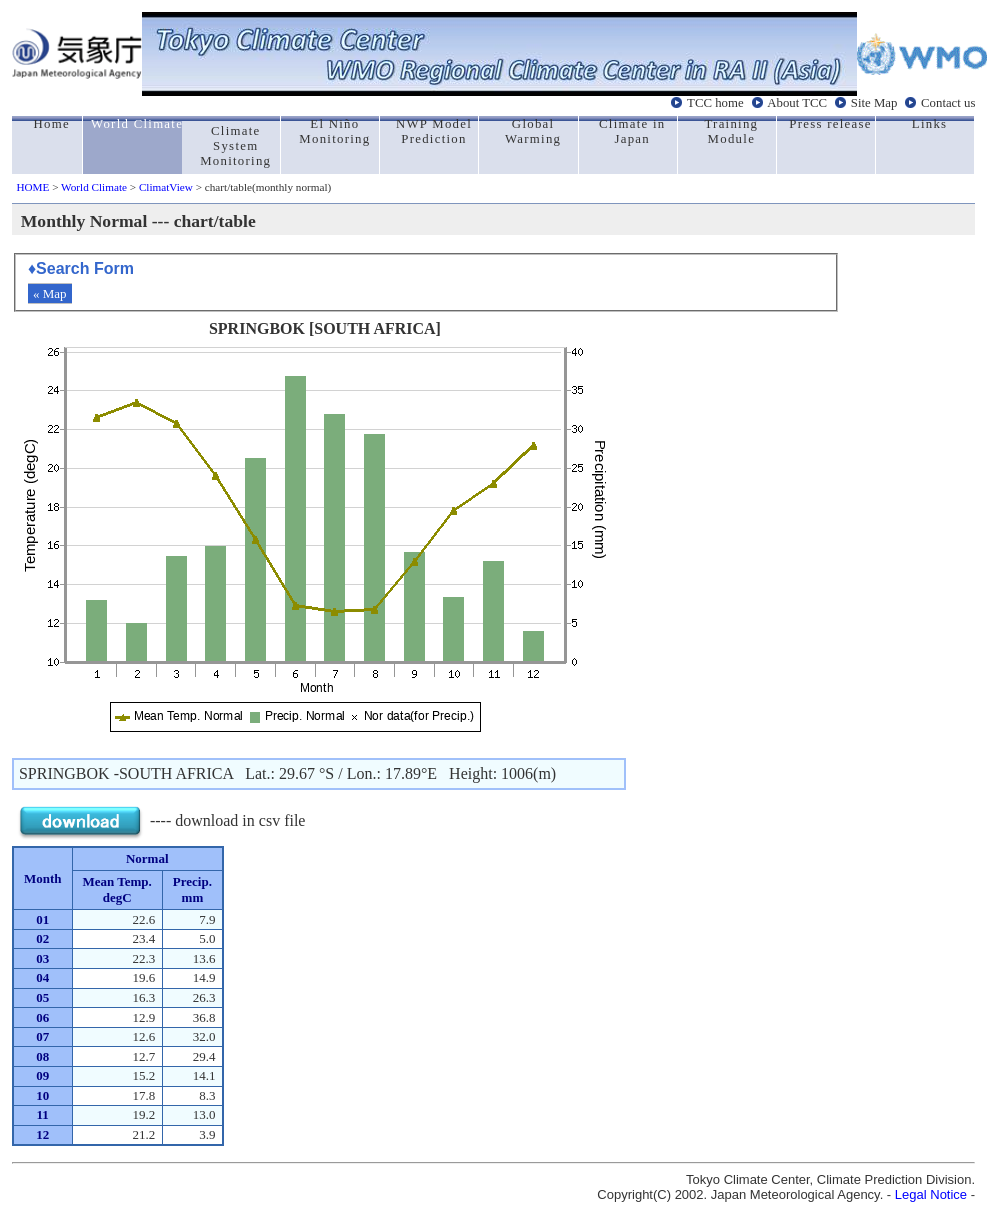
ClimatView (166, 187)
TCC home (715, 103)
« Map (50, 293)
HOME (32, 187)
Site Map (874, 103)
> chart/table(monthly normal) (262, 187)
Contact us (948, 103)
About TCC (797, 103)
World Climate (94, 187)
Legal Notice (931, 1194)
